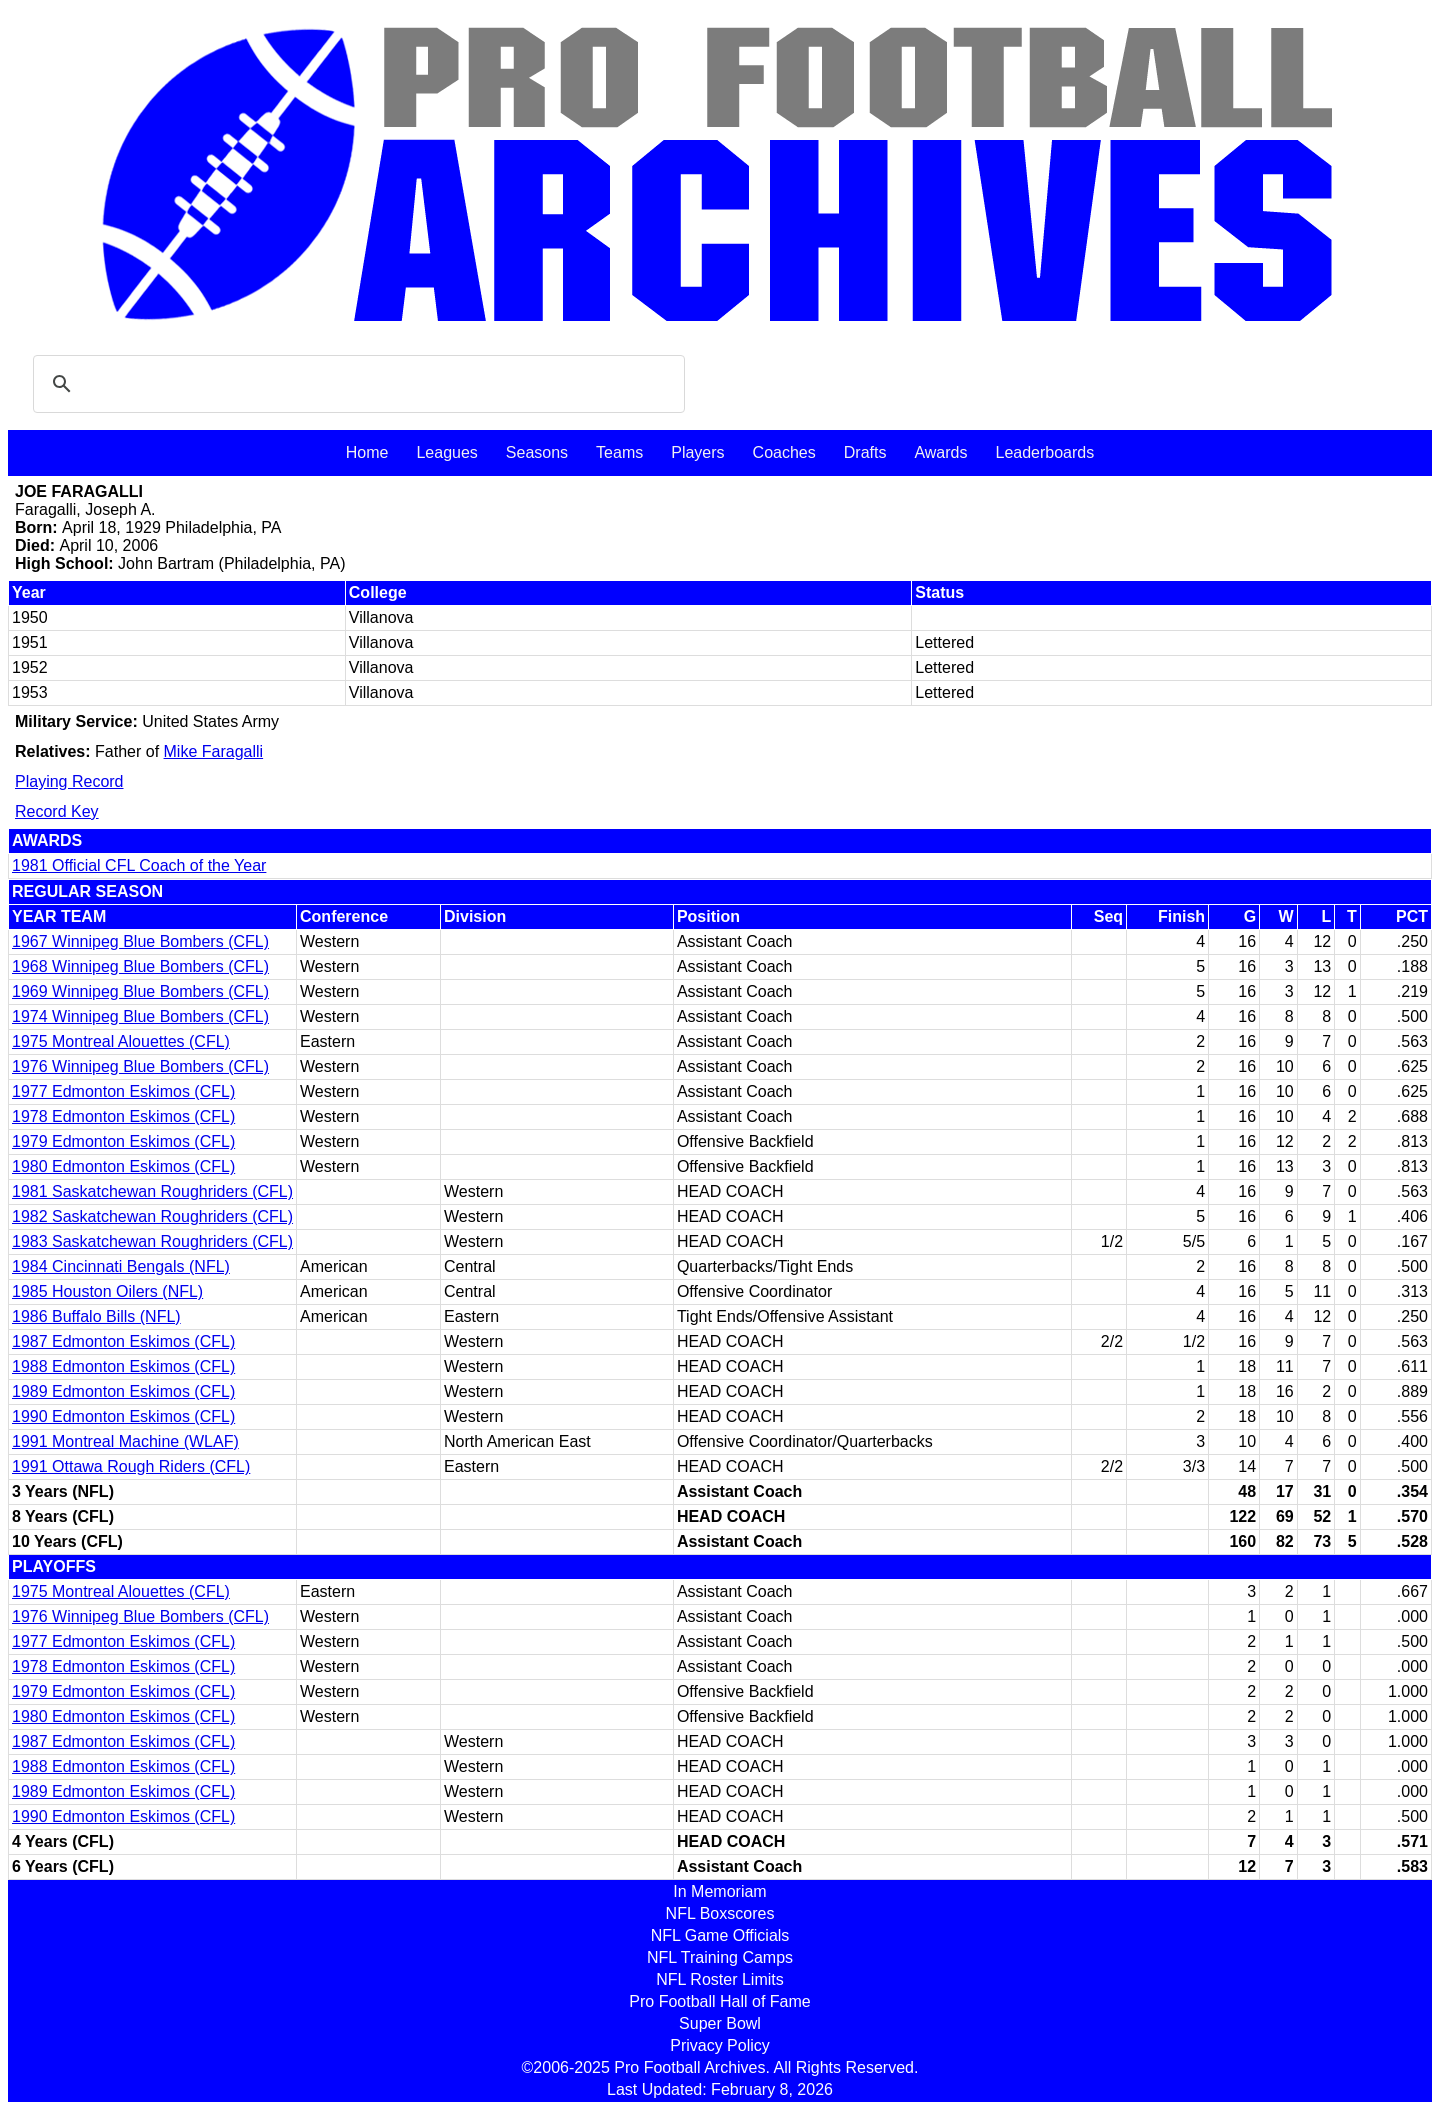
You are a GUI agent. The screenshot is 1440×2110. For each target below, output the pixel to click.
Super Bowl (720, 2023)
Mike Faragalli (214, 751)
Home (367, 452)
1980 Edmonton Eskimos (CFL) (123, 1166)
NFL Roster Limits (719, 1979)
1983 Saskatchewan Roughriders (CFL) (152, 1241)
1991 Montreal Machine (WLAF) (125, 1441)
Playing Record (69, 781)
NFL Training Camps (720, 1957)
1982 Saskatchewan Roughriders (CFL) (152, 1216)
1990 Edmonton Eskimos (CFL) (123, 1416)
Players (697, 452)
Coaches (784, 452)
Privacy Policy (720, 2045)
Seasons (537, 452)
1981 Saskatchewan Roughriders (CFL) (152, 1191)
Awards (940, 452)
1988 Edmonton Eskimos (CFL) (123, 1366)
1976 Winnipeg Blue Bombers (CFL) (140, 1066)
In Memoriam (719, 1891)
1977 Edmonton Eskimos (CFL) (123, 1091)
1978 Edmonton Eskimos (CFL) (123, 1116)
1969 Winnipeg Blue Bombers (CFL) (140, 991)
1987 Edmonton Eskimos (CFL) (123, 1341)
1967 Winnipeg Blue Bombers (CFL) (140, 941)
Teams (619, 452)
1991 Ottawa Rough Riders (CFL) (131, 1466)
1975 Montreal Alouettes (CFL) (121, 1041)
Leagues (446, 452)
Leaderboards (1044, 452)
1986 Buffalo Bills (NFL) (96, 1316)
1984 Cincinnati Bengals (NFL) (121, 1266)
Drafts (865, 452)
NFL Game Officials (720, 1935)
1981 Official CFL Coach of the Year (139, 865)
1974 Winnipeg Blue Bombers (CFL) (140, 1016)
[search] (356, 384)
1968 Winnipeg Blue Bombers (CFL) (140, 966)
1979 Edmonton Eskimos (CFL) (123, 1141)
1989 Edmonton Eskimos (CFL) (123, 1391)
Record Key (57, 811)
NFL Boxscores (720, 1913)
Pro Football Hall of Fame (719, 2001)
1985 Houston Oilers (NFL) (107, 1291)
